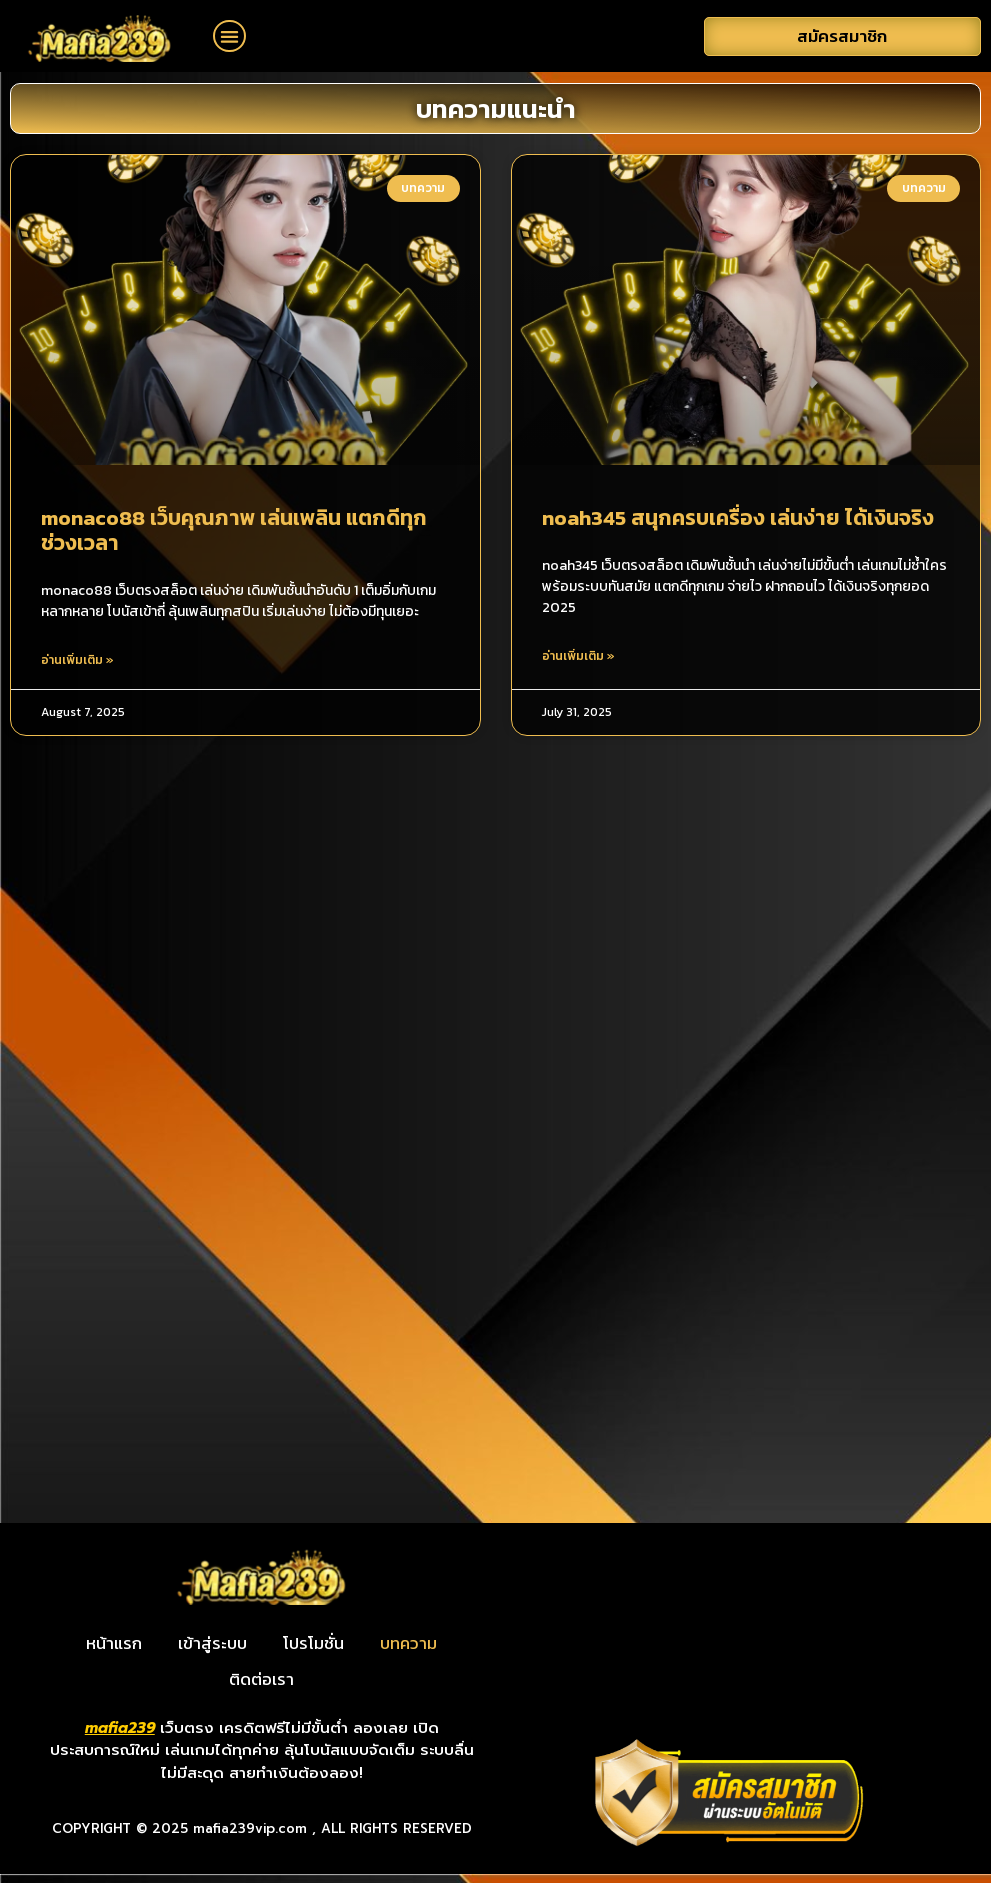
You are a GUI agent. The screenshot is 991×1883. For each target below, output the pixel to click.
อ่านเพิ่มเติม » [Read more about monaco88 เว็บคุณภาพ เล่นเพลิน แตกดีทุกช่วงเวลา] (77, 669)
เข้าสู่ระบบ (212, 1653)
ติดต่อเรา (261, 1689)
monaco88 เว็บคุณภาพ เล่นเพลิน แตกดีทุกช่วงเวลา (234, 539)
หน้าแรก (114, 1653)
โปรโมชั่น (313, 1653)
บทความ (408, 1653)
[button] (229, 36)
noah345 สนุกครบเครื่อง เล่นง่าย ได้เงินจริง (738, 526)
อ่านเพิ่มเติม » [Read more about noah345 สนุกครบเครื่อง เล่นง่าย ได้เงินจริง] (578, 665)
